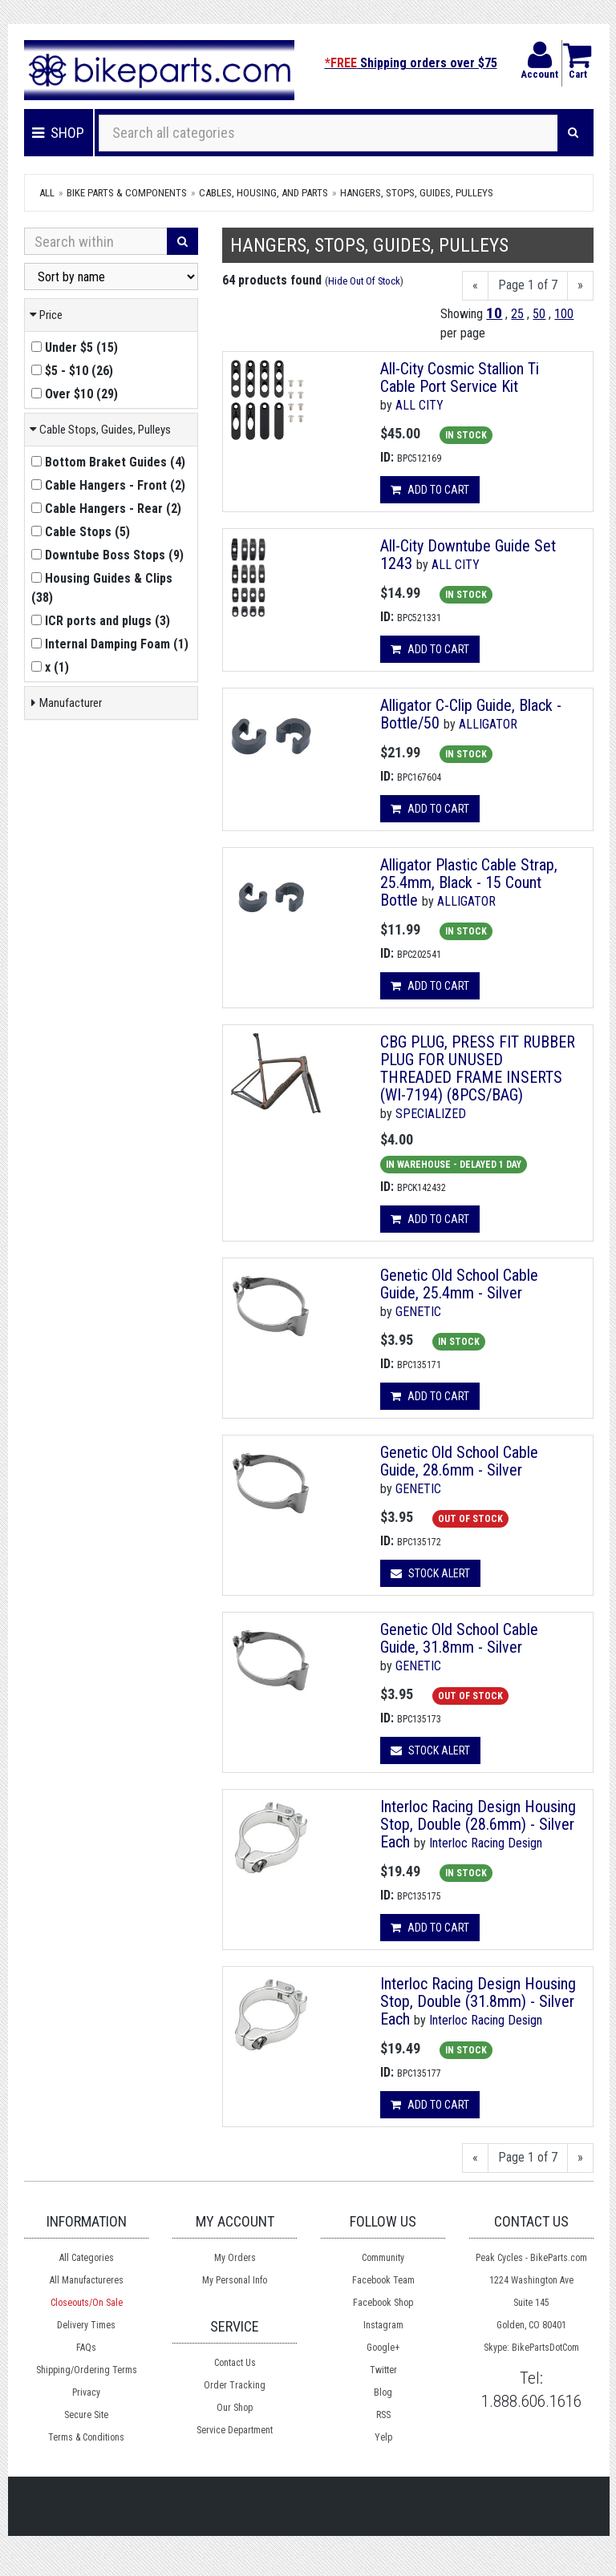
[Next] (580, 286)
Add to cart (430, 489)
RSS (383, 2415)
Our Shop (235, 2407)
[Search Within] (96, 241)
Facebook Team (383, 2280)
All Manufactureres (87, 2280)
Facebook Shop (383, 2302)
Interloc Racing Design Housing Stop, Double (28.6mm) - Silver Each (478, 1824)
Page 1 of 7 (527, 285)
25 (517, 313)
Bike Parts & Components (127, 193)
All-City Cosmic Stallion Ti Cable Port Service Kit (459, 377)
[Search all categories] (328, 133)
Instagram (383, 2325)
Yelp (383, 2437)
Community (383, 2257)
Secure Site (86, 2415)
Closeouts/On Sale (87, 2302)
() (74, 347)
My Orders (235, 2257)
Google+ (383, 2347)
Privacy (86, 2392)
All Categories (86, 2257)
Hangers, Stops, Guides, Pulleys (416, 193)
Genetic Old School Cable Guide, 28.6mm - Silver (459, 1461)
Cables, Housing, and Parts (263, 193)
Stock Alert (430, 1573)
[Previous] (475, 286)
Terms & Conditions (86, 2437)
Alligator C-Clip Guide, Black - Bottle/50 (470, 714)
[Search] (573, 133)
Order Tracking (234, 2385)
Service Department (235, 2430)
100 (563, 313)
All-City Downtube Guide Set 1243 (468, 554)
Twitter (383, 2370)
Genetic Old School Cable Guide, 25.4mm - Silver (459, 1284)
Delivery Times (86, 2325)
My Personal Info (234, 2280)
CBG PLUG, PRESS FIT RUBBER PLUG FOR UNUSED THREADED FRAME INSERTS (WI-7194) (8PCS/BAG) (477, 1068)
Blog (383, 2392)
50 (539, 313)
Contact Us (235, 2362)
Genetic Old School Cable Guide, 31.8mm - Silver (459, 1638)
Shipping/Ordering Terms (86, 2370)
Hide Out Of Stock (364, 281)
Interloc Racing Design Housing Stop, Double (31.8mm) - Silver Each (478, 2001)
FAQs (86, 2347)
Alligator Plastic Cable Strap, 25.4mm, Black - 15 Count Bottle (468, 882)
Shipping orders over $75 (411, 63)
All (47, 193)
